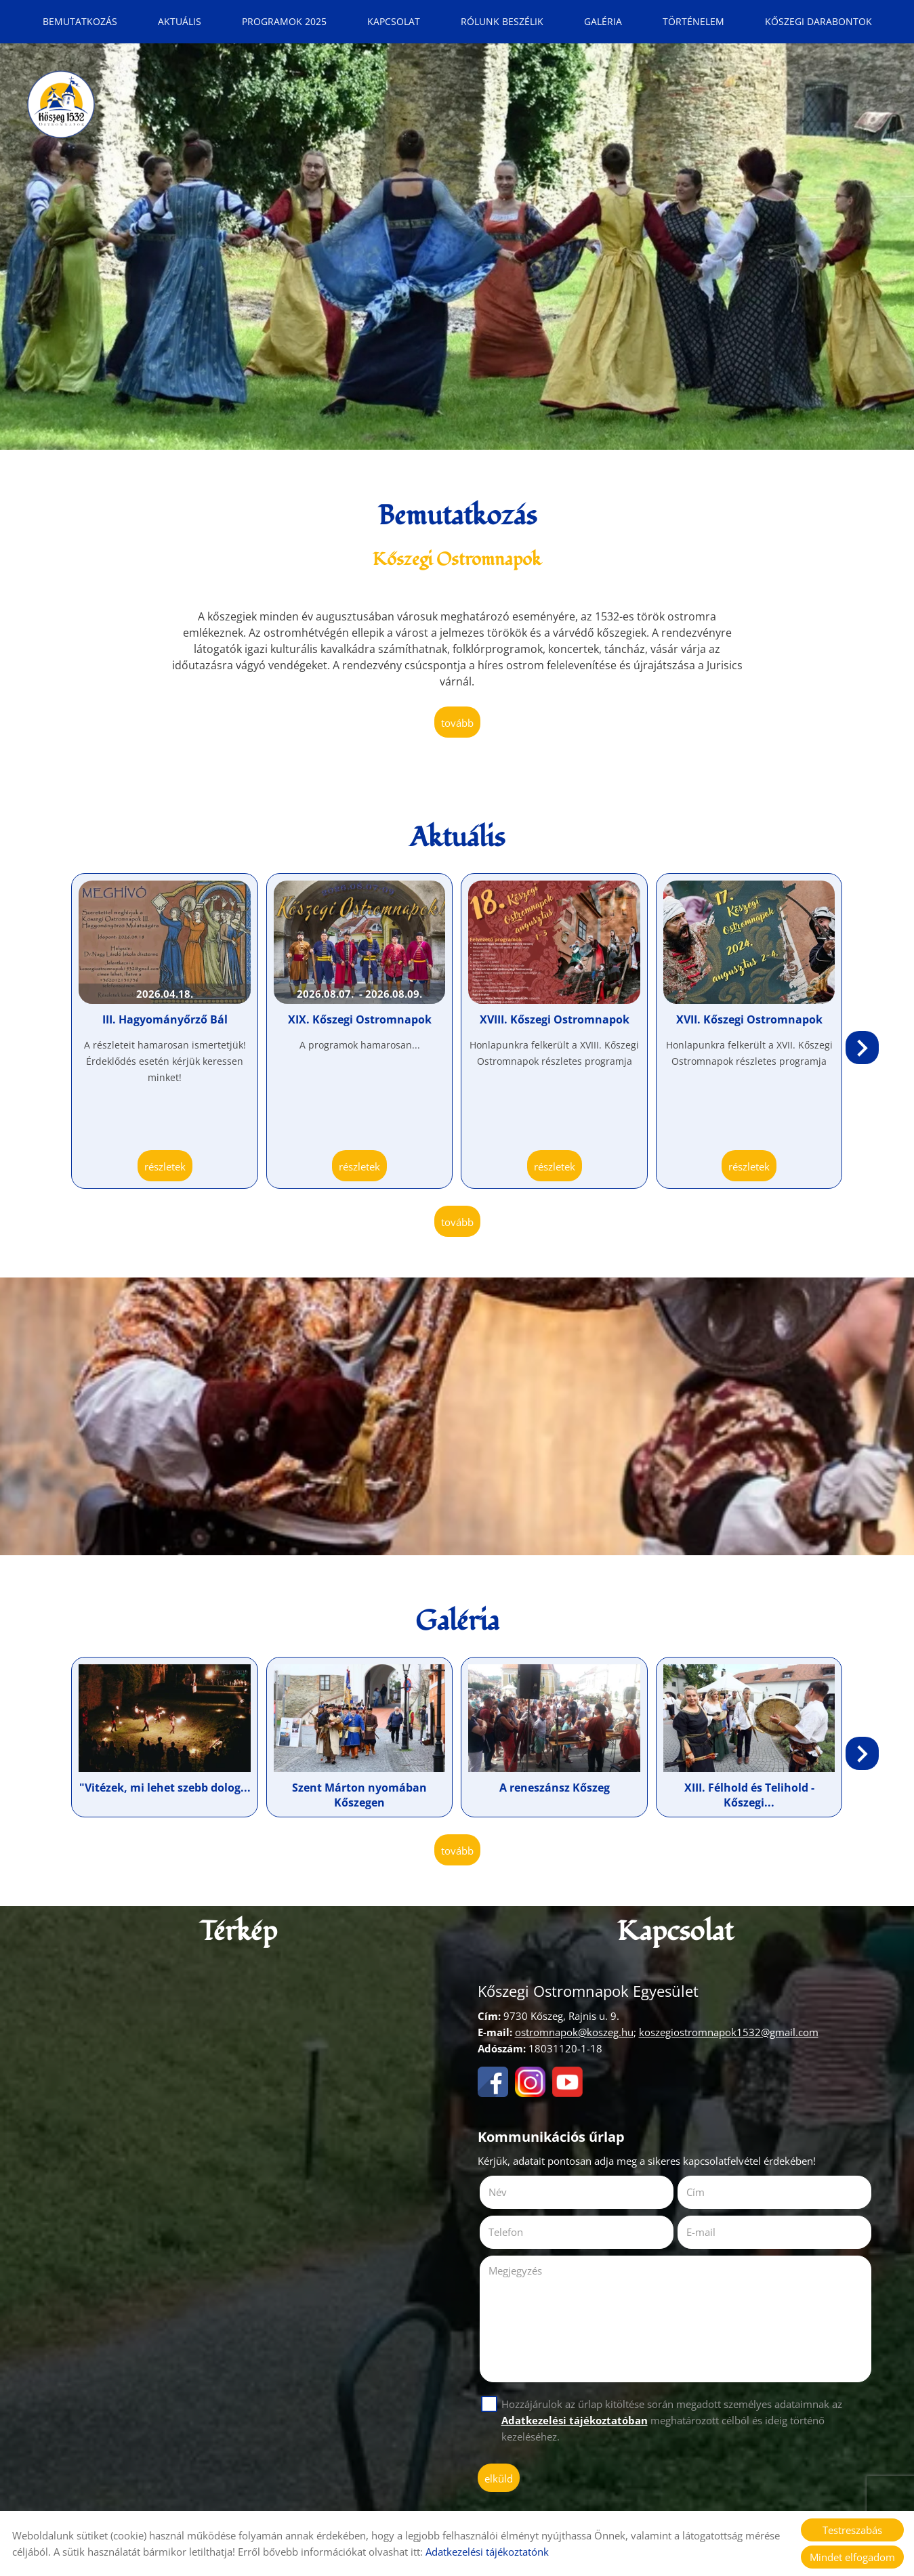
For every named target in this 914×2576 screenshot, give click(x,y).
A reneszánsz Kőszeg (554, 1787)
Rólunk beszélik (502, 21)
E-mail (719, 2232)
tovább (457, 723)
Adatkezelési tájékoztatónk (487, 2551)
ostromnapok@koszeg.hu (574, 2032)
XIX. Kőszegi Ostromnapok (360, 1019)
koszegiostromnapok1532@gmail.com (728, 2032)
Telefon (525, 2232)
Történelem (693, 21)
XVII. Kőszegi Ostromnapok (749, 1019)
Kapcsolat (393, 21)
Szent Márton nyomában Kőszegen (359, 1795)
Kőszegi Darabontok (818, 21)
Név (517, 2192)
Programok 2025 (284, 21)
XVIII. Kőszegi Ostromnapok (554, 1019)
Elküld (498, 2478)
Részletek (165, 1166)
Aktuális (179, 21)
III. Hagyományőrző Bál (165, 1019)
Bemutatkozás (80, 21)
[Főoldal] (61, 104)
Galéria (603, 21)
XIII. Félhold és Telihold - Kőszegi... (749, 1795)
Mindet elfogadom (852, 2557)
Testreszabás (852, 2530)
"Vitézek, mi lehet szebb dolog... (165, 1787)
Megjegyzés (515, 2270)
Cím (695, 2192)
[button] (862, 1047)
